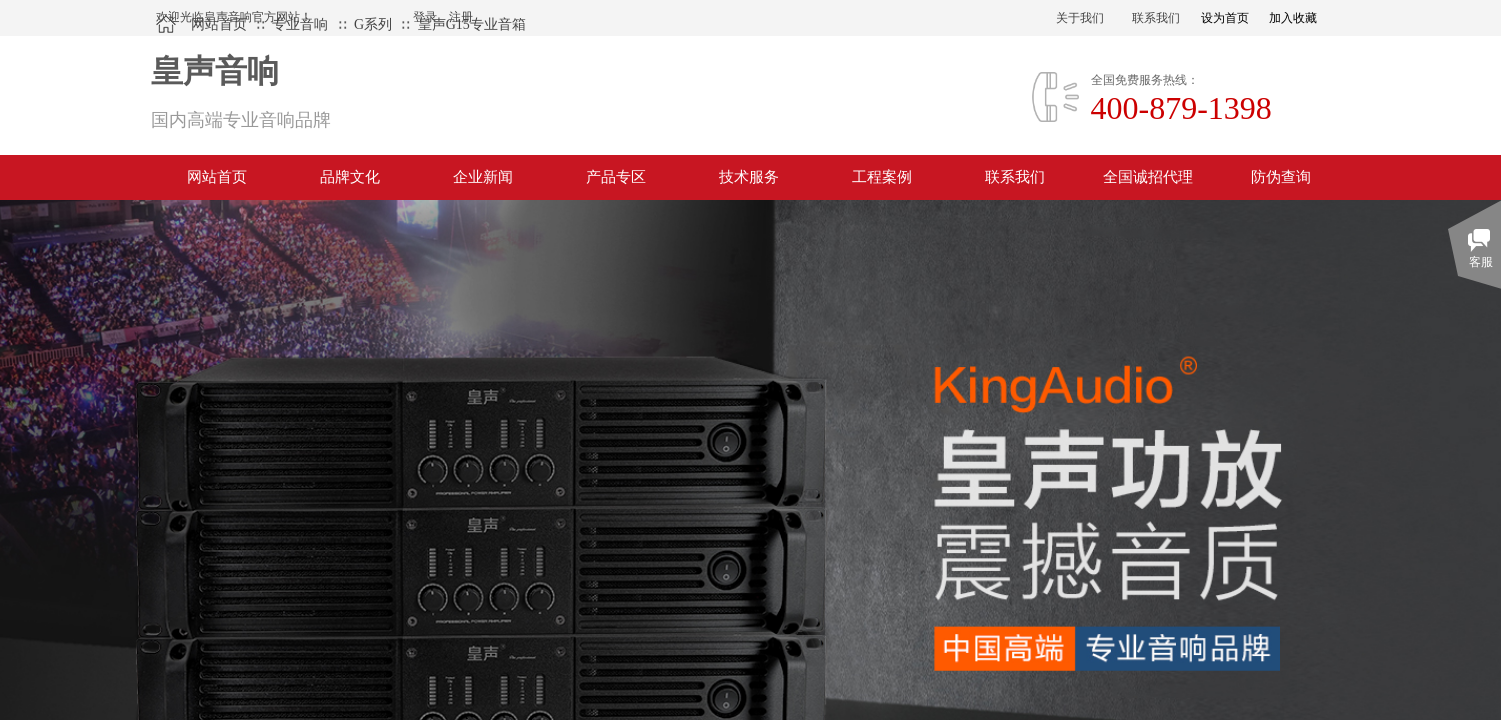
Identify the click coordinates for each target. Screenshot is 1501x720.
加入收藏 (1293, 18)
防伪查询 (1281, 177)
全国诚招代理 (1148, 177)
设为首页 (1225, 18)
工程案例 (882, 177)
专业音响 (300, 24)
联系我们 (1015, 177)
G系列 (373, 24)
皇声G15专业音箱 (472, 24)
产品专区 (616, 177)
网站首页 (219, 24)
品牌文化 (350, 177)
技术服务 (749, 177)
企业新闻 (483, 177)
